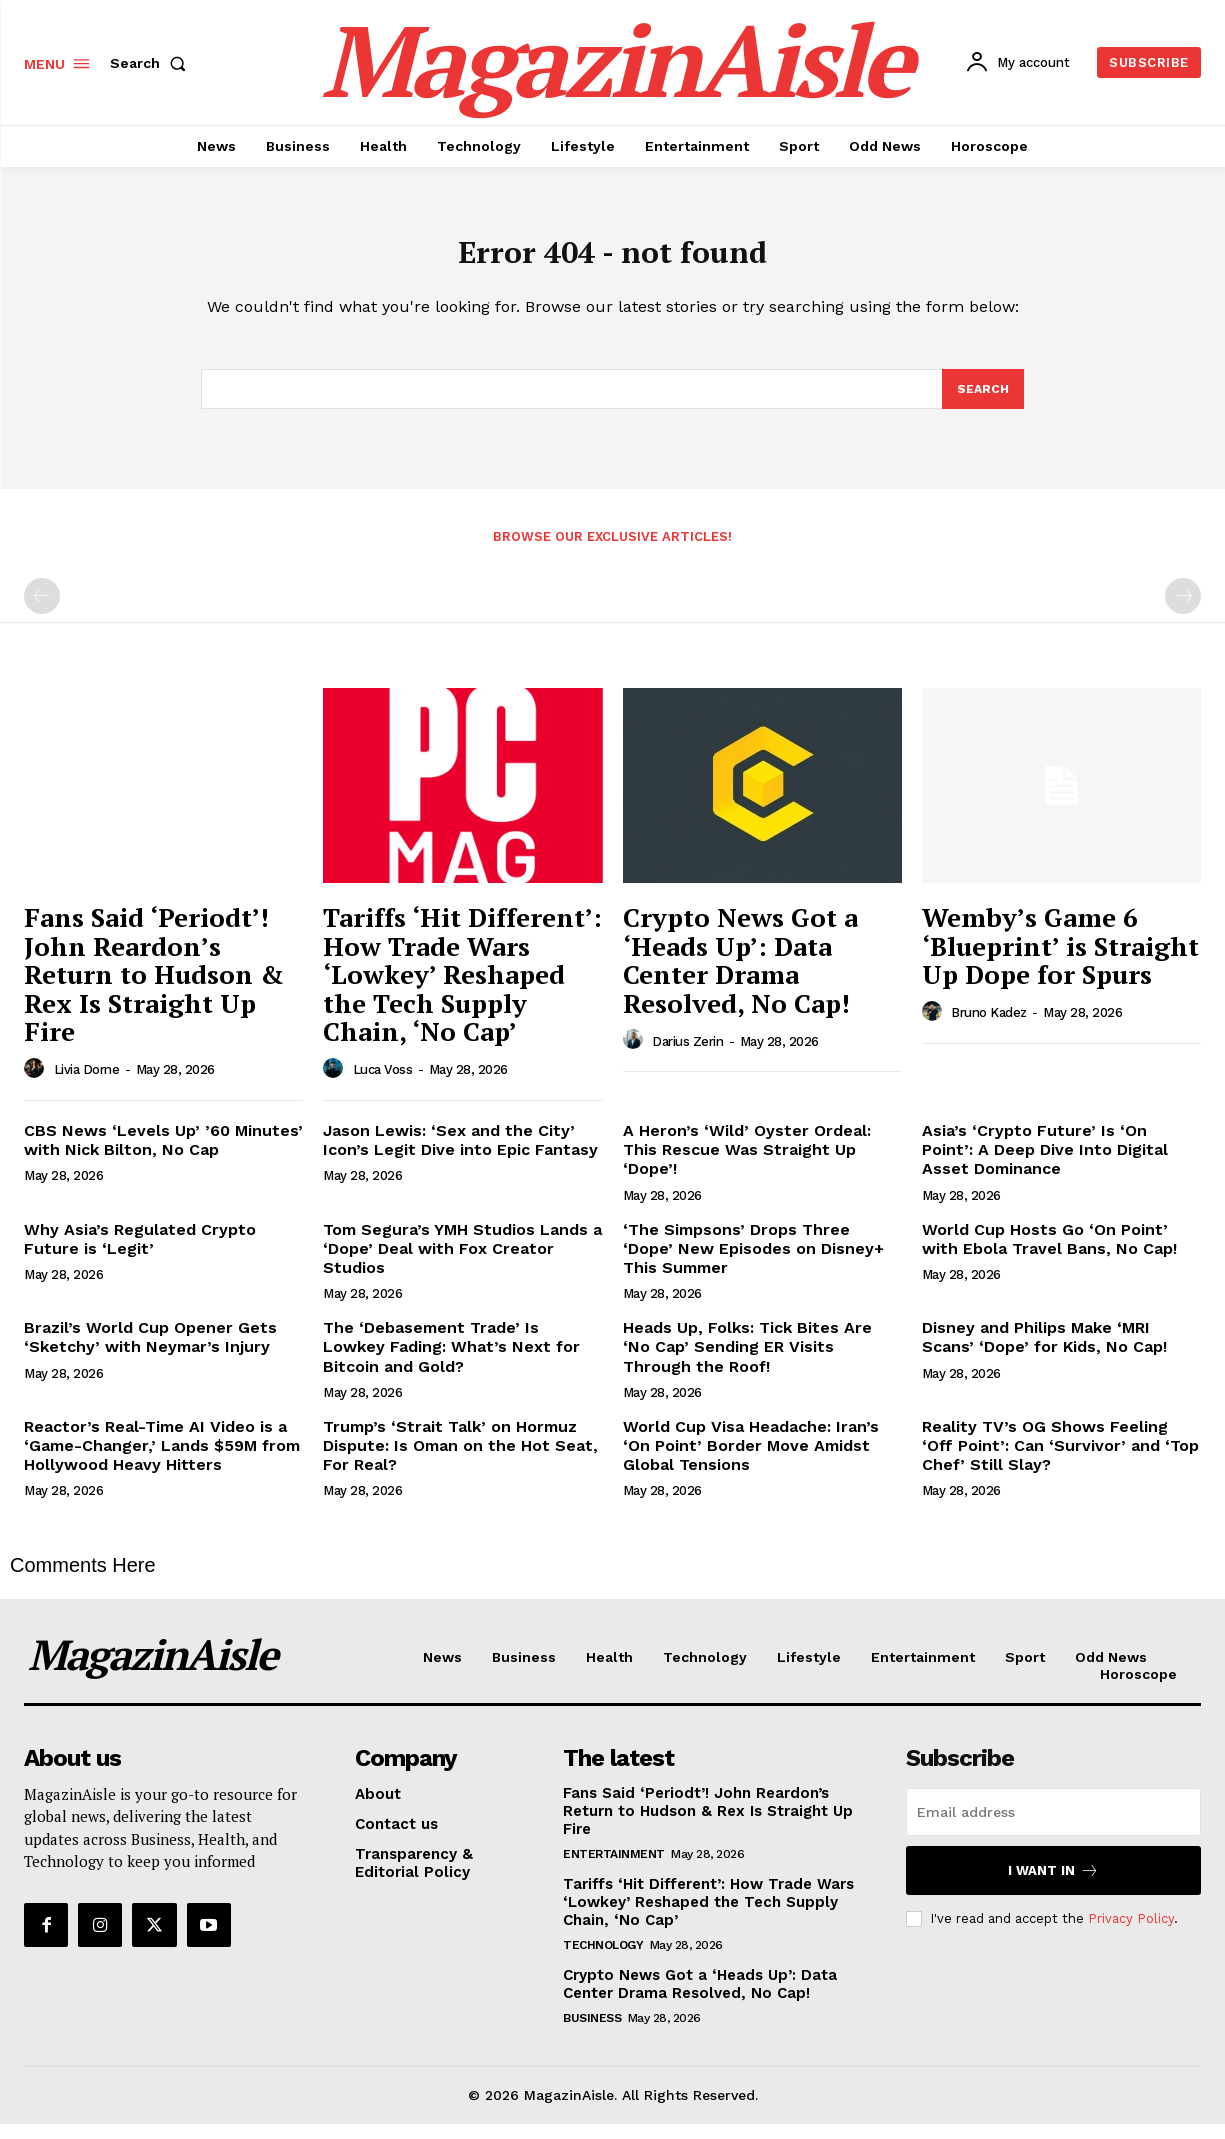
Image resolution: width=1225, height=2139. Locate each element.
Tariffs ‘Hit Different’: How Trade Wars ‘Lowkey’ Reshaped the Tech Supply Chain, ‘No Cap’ (462, 989)
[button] (152, 63)
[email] (1053, 1827)
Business (592, 2033)
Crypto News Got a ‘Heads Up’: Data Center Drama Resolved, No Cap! (740, 975)
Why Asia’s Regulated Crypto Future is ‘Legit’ (140, 1254)
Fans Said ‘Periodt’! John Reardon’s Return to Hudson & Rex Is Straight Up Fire (154, 989)
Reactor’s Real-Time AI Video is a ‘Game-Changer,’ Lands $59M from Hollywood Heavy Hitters (162, 1460)
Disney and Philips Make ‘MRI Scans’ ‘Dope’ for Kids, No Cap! (1044, 1352)
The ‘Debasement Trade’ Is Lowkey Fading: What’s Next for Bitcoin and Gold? (451, 1361)
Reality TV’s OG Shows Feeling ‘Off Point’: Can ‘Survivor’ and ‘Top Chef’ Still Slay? (1060, 1460)
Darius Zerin (687, 1056)
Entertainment (614, 1869)
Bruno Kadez (989, 1027)
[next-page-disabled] (1183, 611)
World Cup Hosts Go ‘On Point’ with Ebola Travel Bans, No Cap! (1049, 1254)
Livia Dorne (87, 1084)
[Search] (982, 402)
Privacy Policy (1131, 1933)
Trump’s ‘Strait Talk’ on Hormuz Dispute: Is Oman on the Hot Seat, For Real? (460, 1460)
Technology (603, 1960)
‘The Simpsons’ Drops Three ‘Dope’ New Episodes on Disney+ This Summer (753, 1263)
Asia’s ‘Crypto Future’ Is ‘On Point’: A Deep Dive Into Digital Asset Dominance (1045, 1164)
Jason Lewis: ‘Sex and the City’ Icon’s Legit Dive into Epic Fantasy (460, 1155)
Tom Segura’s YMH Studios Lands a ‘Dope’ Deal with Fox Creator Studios (462, 1263)
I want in (1053, 1885)
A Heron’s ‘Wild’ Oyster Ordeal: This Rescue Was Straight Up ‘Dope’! (747, 1164)
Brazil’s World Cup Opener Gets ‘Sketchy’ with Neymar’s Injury (150, 1352)
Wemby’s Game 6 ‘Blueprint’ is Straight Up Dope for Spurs (1060, 960)
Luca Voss (383, 1084)
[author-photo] (37, 1084)
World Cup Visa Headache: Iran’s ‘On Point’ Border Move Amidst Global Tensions (751, 1460)
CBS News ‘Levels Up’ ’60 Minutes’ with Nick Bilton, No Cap (163, 1155)
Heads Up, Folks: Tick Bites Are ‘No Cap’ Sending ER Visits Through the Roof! (747, 1361)
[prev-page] (42, 611)
